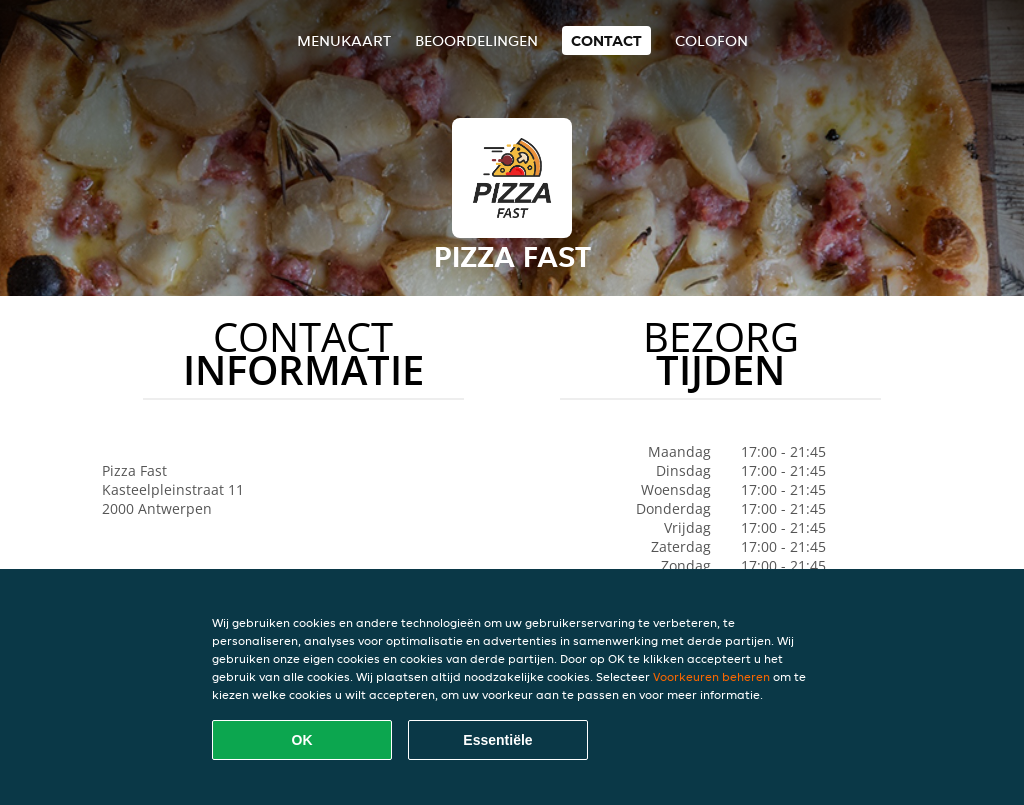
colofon (711, 40)
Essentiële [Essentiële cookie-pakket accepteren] (497, 740)
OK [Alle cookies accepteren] (302, 740)
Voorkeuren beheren (711, 676)
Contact (606, 40)
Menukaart (344, 40)
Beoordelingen (476, 40)
